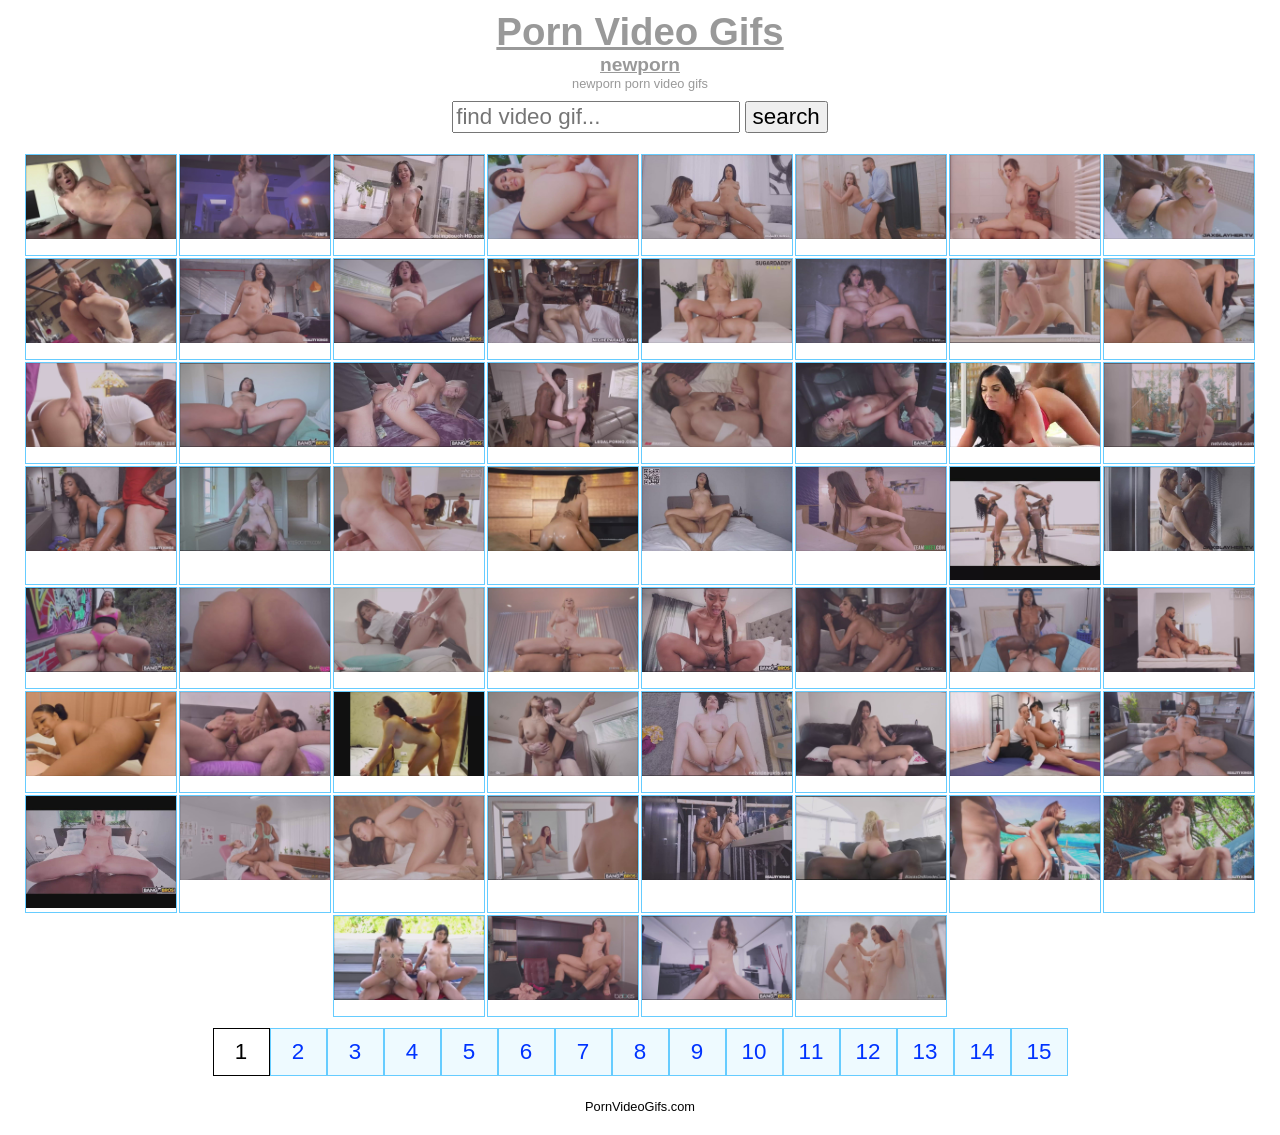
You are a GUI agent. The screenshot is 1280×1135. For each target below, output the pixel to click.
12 (868, 1051)
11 (811, 1051)
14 (982, 1051)
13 (925, 1051)
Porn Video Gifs (639, 31)
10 (754, 1051)
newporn (640, 64)
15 (1039, 1051)
